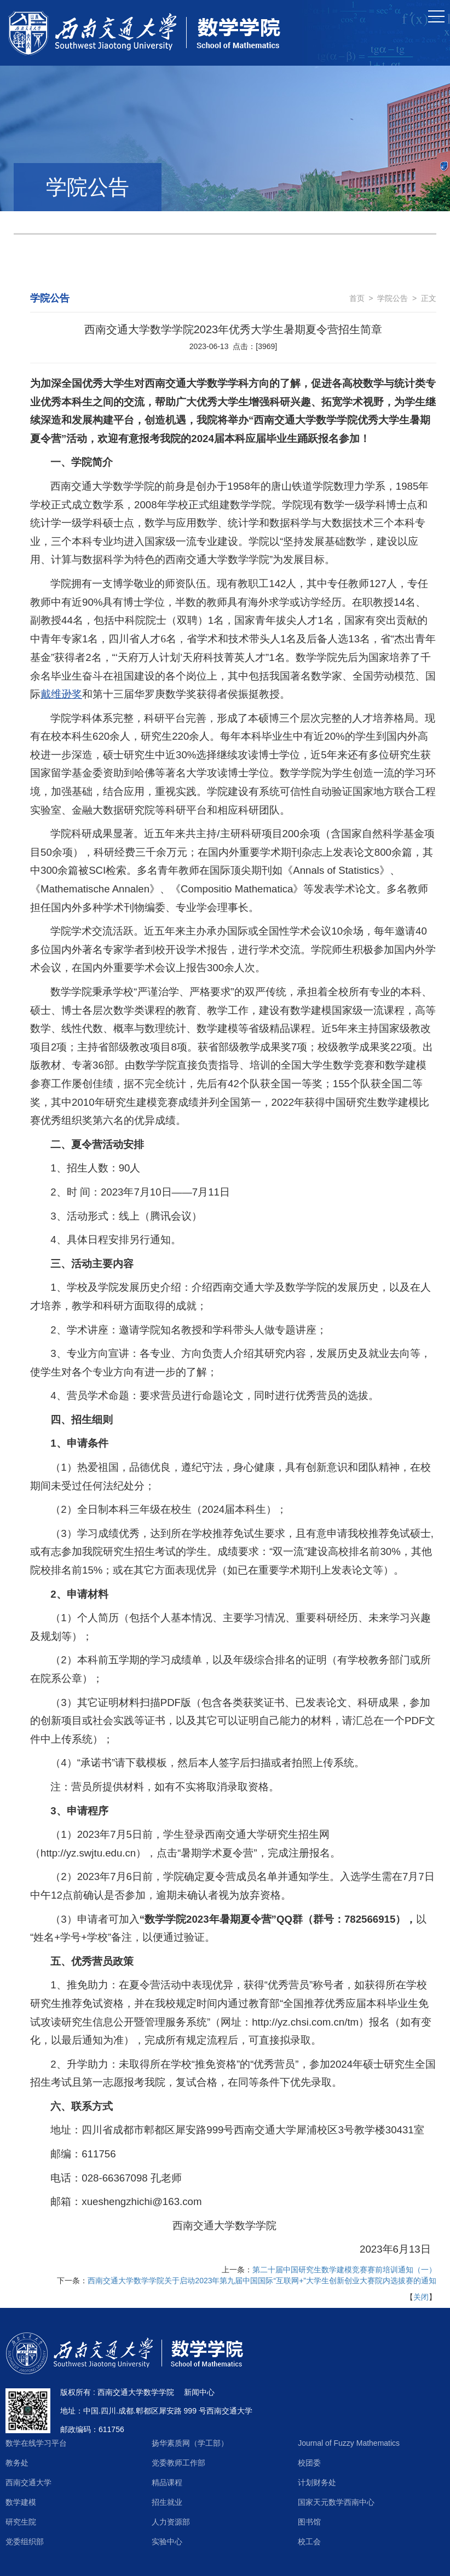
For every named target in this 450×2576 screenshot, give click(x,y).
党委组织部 (24, 2541)
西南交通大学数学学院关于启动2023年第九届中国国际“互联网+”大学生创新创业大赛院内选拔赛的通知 (262, 2280)
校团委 (309, 2462)
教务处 (16, 2462)
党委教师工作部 (178, 2462)
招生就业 (167, 2502)
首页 (357, 298)
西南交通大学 (28, 2482)
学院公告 (392, 298)
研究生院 (20, 2521)
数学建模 (20, 2502)
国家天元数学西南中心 (336, 2502)
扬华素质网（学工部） (190, 2443)
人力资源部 (171, 2521)
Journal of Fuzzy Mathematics (349, 2443)
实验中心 (167, 2541)
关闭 (421, 2297)
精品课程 (167, 2482)
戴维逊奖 (61, 694)
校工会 (309, 2541)
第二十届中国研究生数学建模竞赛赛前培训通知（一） (344, 2269)
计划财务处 (317, 2482)
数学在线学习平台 (36, 2443)
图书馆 (309, 2521)
